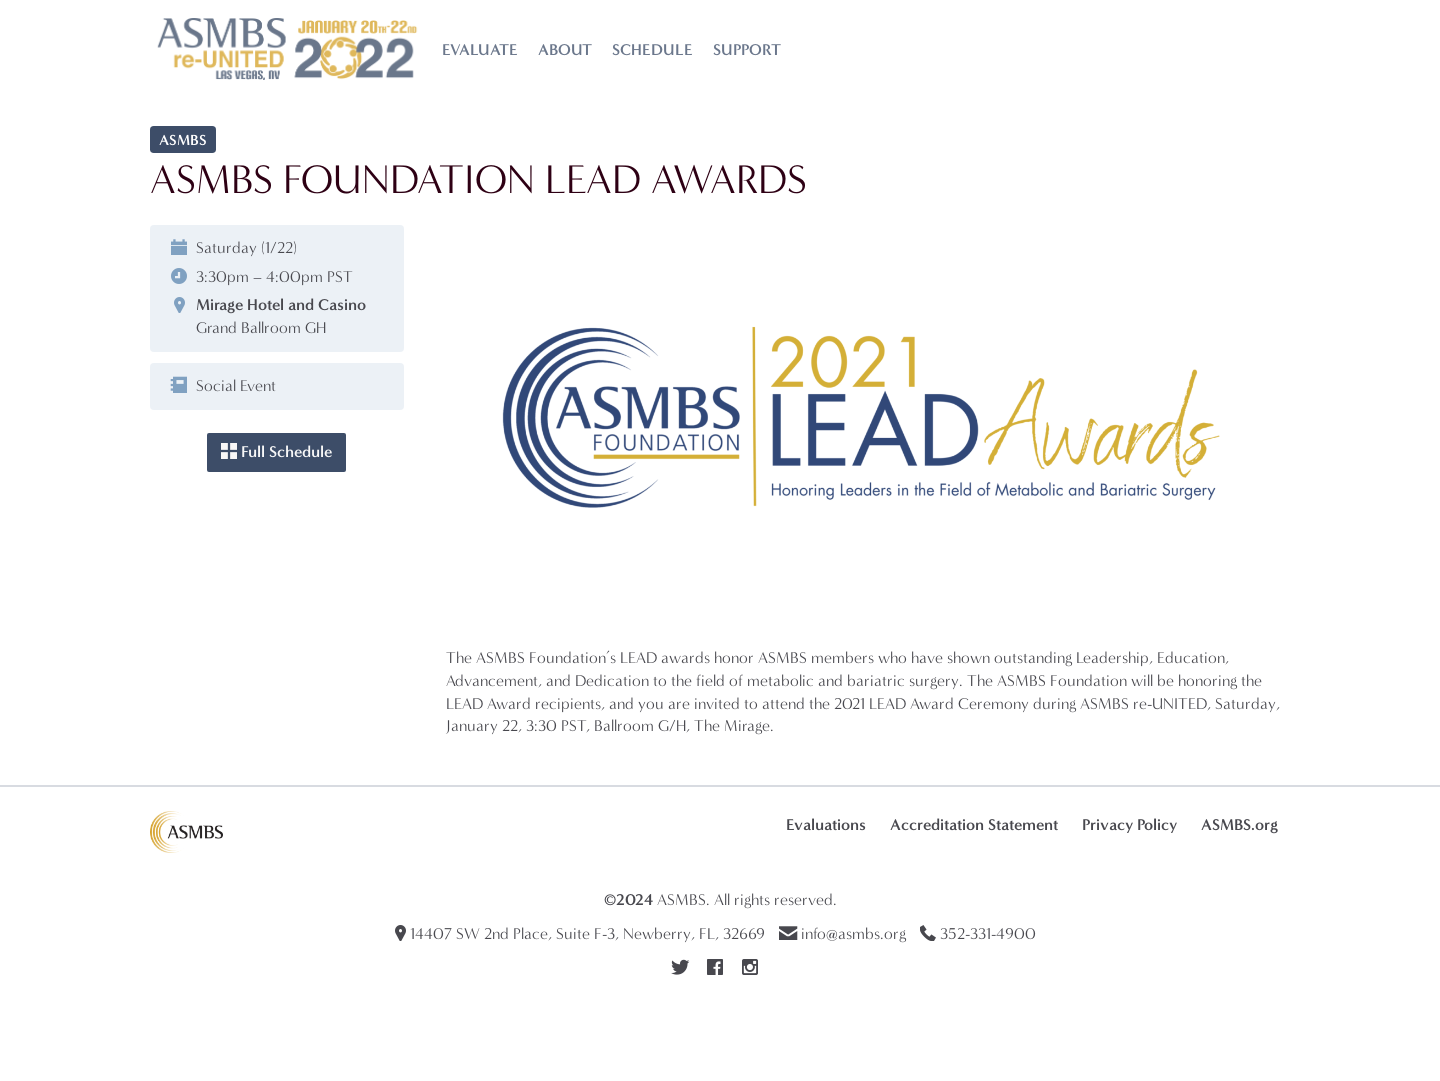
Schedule (652, 49)
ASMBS (681, 899)
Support (747, 49)
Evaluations (826, 824)
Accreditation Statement (974, 824)
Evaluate (480, 49)
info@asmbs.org (853, 933)
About (565, 49)
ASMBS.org (1239, 824)
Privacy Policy (1129, 824)
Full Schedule (276, 451)
